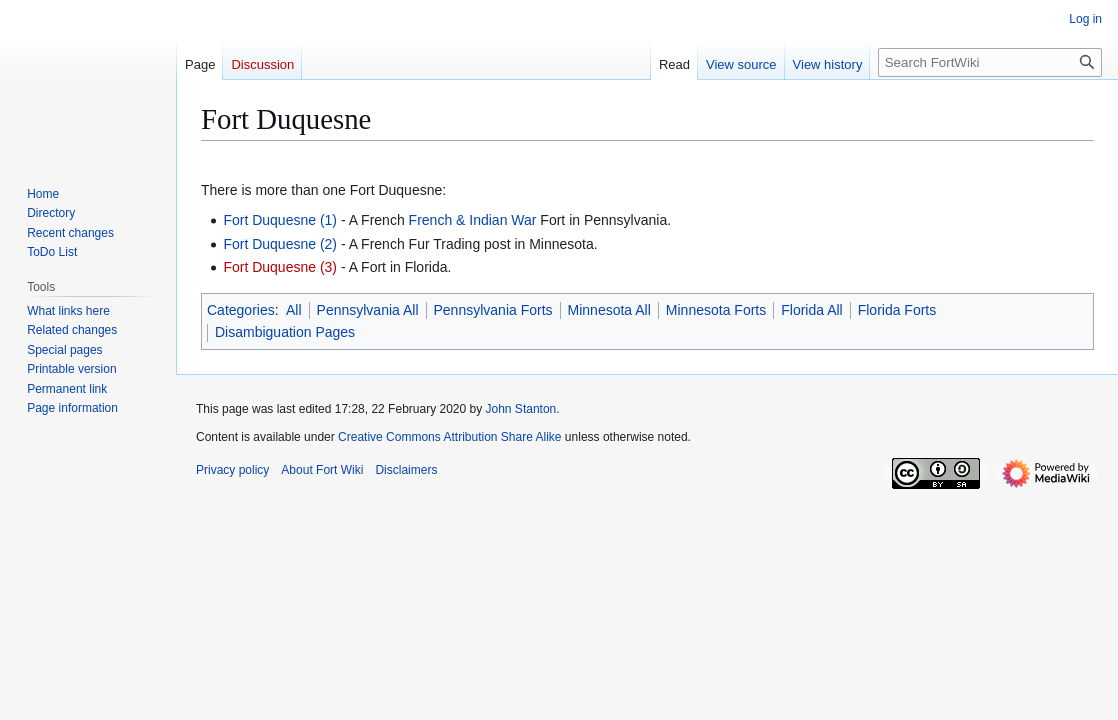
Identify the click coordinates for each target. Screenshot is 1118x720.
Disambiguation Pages (285, 332)
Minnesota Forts (716, 310)
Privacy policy (232, 470)
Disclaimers (406, 470)
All (294, 310)
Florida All (811, 310)
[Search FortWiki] (990, 62)
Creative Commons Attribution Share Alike (449, 437)
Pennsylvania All (368, 310)
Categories (241, 310)
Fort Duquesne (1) (280, 220)
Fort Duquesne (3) (280, 267)
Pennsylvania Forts (493, 310)
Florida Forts (897, 310)
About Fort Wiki (322, 470)
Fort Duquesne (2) (280, 244)
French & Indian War (473, 220)
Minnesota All (609, 310)
